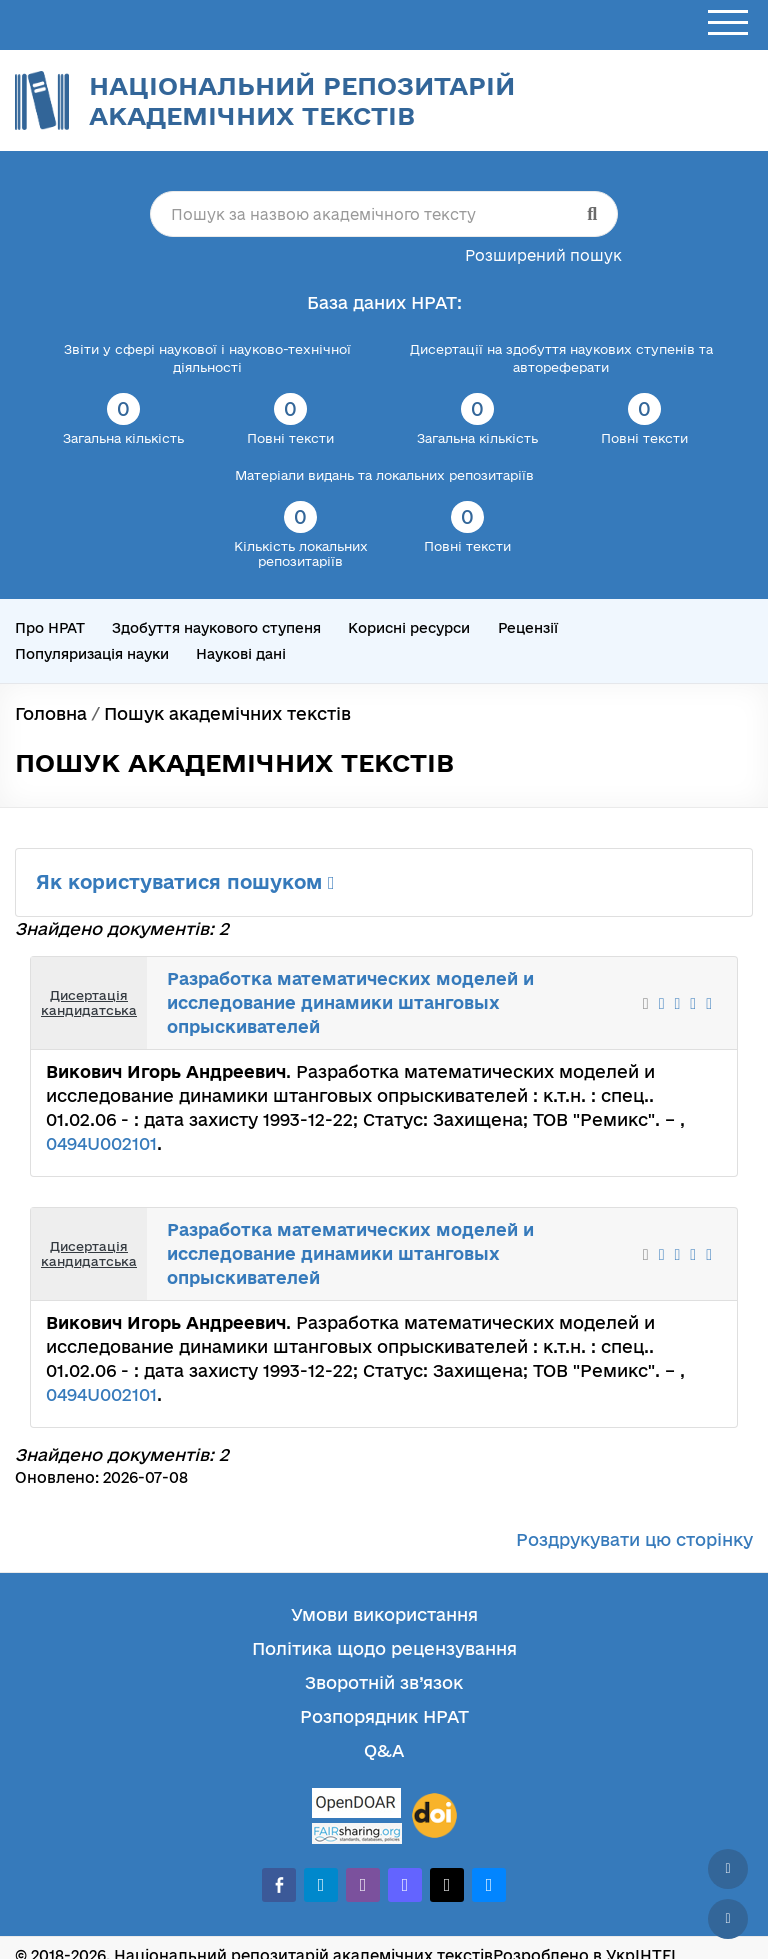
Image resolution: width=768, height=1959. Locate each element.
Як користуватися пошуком (185, 882)
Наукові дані (241, 654)
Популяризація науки (92, 654)
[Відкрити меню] (728, 23)
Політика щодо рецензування (384, 1648)
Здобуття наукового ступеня (216, 628)
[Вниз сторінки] (728, 1919)
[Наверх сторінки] (728, 1869)
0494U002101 (101, 1143)
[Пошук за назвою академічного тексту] (383, 214)
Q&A (384, 1750)
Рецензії (528, 628)
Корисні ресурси (409, 628)
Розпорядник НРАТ (384, 1716)
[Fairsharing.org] (357, 1833)
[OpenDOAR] (357, 1805)
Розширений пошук (543, 255)
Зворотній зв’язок (384, 1682)
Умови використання (384, 1614)
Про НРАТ (50, 628)
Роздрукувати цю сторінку (634, 1539)
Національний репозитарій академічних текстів (302, 100)
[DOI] (434, 1816)
